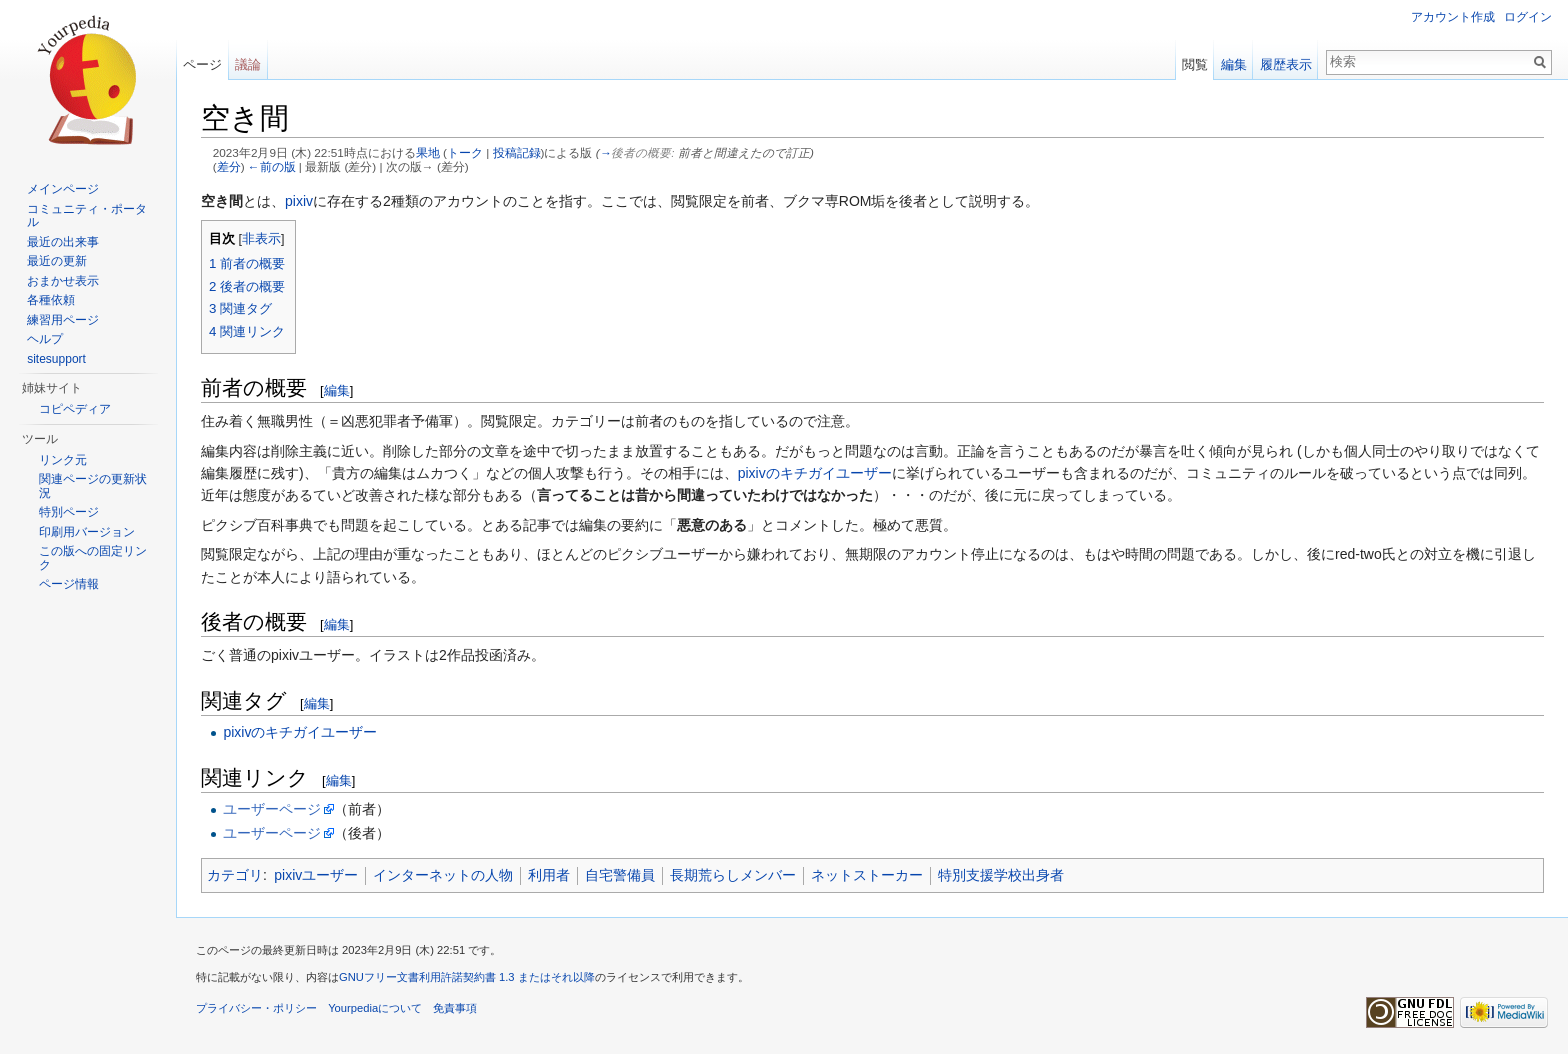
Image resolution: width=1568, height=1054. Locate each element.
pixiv (299, 201)
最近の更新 (57, 261)
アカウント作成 (1453, 17)
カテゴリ (235, 875)
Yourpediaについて (375, 1008)
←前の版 (272, 166)
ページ (202, 64)
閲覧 (1195, 64)
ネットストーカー (867, 875)
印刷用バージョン (87, 532)
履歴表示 (1286, 64)
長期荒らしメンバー (733, 875)
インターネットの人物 (443, 875)
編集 (337, 390)
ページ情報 (69, 584)
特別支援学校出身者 (1001, 875)
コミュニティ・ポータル (87, 216)
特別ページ (69, 512)
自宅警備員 (620, 875)
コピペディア (75, 409)
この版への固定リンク (93, 558)
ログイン (1528, 17)
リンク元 (63, 460)
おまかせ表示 (63, 281)
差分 (229, 166)
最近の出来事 (63, 242)
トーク (465, 152)
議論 (248, 64)
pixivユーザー (316, 875)
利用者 (549, 875)
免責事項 (455, 1008)
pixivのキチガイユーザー (815, 473)
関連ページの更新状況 (93, 486)
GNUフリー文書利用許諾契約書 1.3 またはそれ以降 (467, 977)
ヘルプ (45, 339)
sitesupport (56, 359)
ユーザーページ (272, 809)
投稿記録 (517, 152)
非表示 (261, 239)
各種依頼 (51, 300)
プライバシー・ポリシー (256, 1008)
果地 (428, 152)
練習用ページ (63, 320)
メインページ (63, 189)
